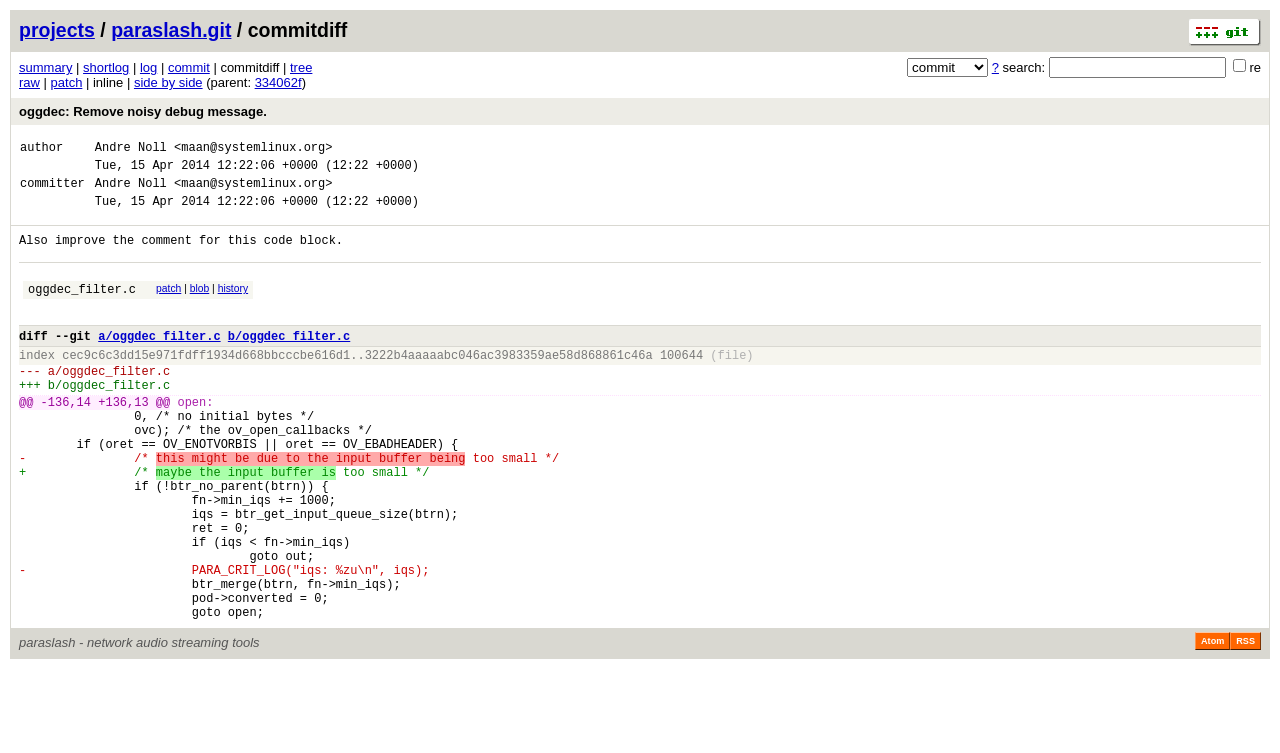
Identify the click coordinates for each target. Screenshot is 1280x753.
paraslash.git (171, 30)
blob (200, 306)
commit (189, 67)
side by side (168, 82)
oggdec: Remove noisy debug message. (143, 111)
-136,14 (66, 440)
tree (301, 67)
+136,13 (123, 440)
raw (29, 82)
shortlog (106, 67)
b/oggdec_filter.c (289, 362)
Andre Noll (131, 149)
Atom (1212, 725)
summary (45, 67)
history (233, 306)
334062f (278, 82)
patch (67, 82)
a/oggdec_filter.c (159, 362)
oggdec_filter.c (82, 309)
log (148, 67)
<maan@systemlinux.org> (253, 149)
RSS (1245, 725)
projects (57, 30)
